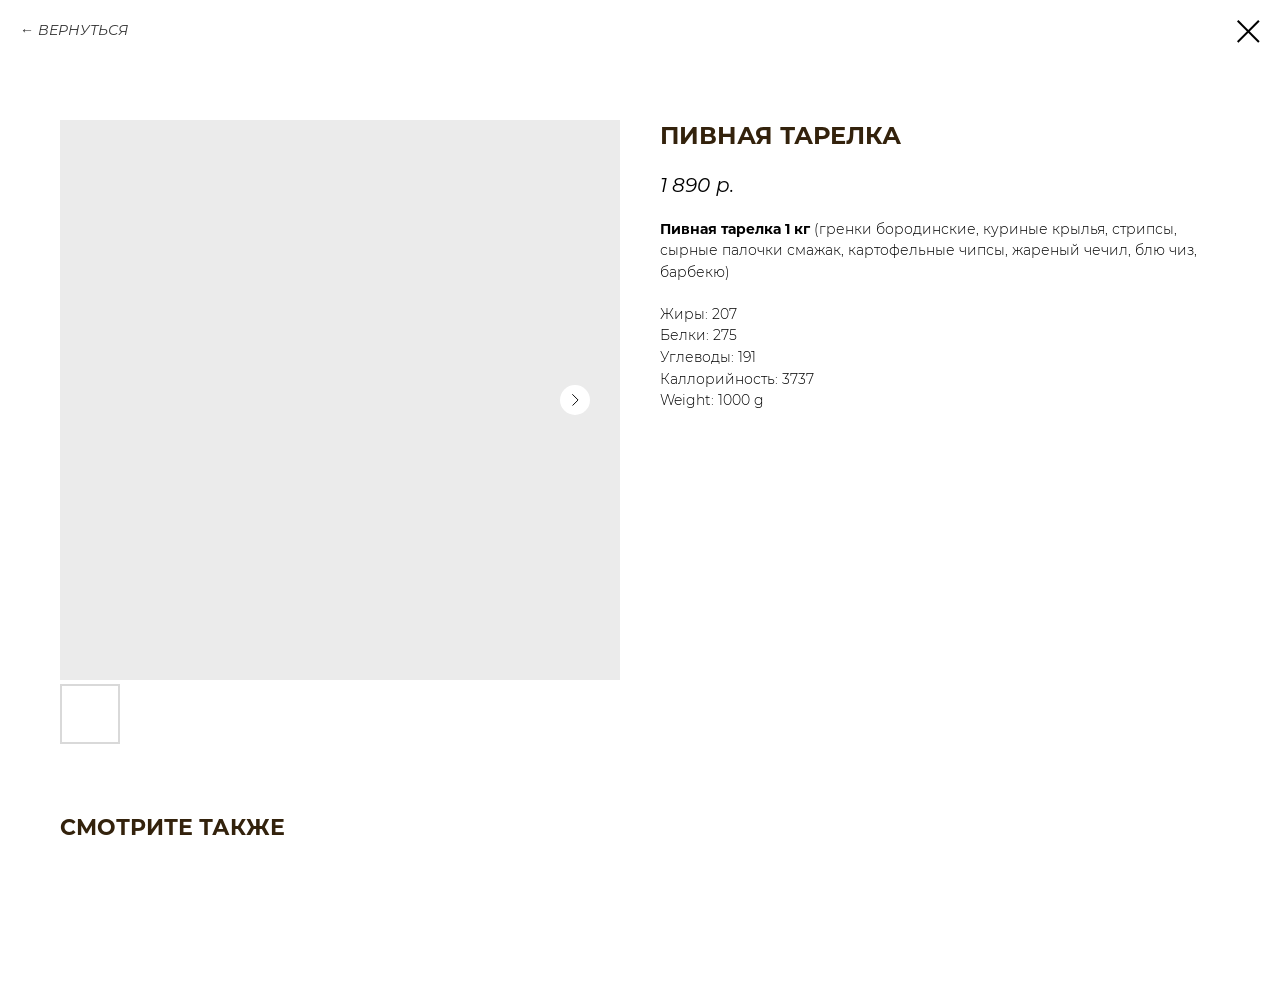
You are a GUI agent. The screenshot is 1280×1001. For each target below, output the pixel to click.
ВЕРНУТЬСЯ (83, 30)
